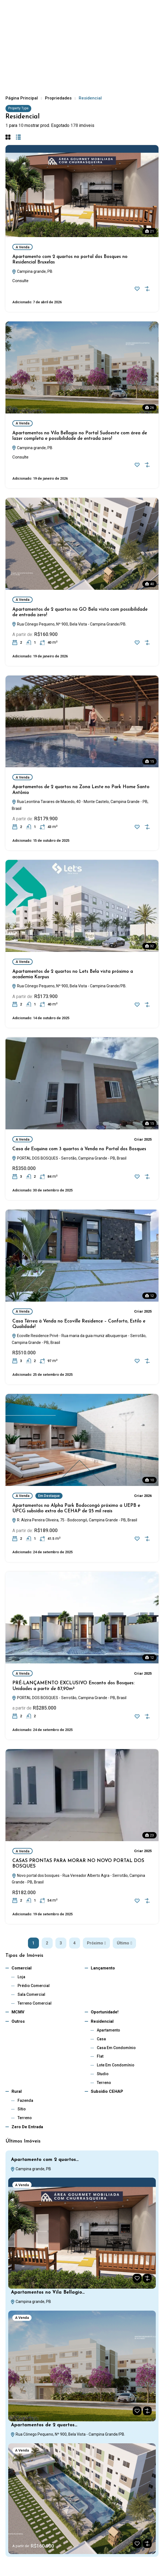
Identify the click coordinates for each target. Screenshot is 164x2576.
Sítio (22, 2109)
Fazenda (25, 2100)
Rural (17, 2091)
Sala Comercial (31, 1994)
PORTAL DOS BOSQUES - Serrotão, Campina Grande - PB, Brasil (69, 1158)
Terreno (104, 2082)
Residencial (102, 2021)
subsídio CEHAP (107, 2091)
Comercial (22, 1968)
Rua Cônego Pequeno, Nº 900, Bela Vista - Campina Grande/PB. (69, 624)
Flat (100, 2056)
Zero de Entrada (27, 2126)
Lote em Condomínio (115, 2065)
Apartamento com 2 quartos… (45, 2159)
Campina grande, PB (32, 271)
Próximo (96, 1943)
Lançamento (103, 1968)
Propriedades (58, 98)
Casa (101, 2039)
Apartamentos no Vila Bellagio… (48, 2292)
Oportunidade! (104, 2012)
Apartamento (108, 2030)
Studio (103, 2074)
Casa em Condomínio (116, 2048)
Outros (18, 2021)
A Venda (22, 247)
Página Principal (21, 98)
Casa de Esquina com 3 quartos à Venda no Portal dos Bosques (79, 1149)
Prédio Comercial (34, 1985)
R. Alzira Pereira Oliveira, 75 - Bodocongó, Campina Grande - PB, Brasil (74, 1520)
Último (124, 1943)
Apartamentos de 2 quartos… (44, 2425)
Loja (21, 1977)
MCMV (18, 2012)
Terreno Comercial (35, 2003)
